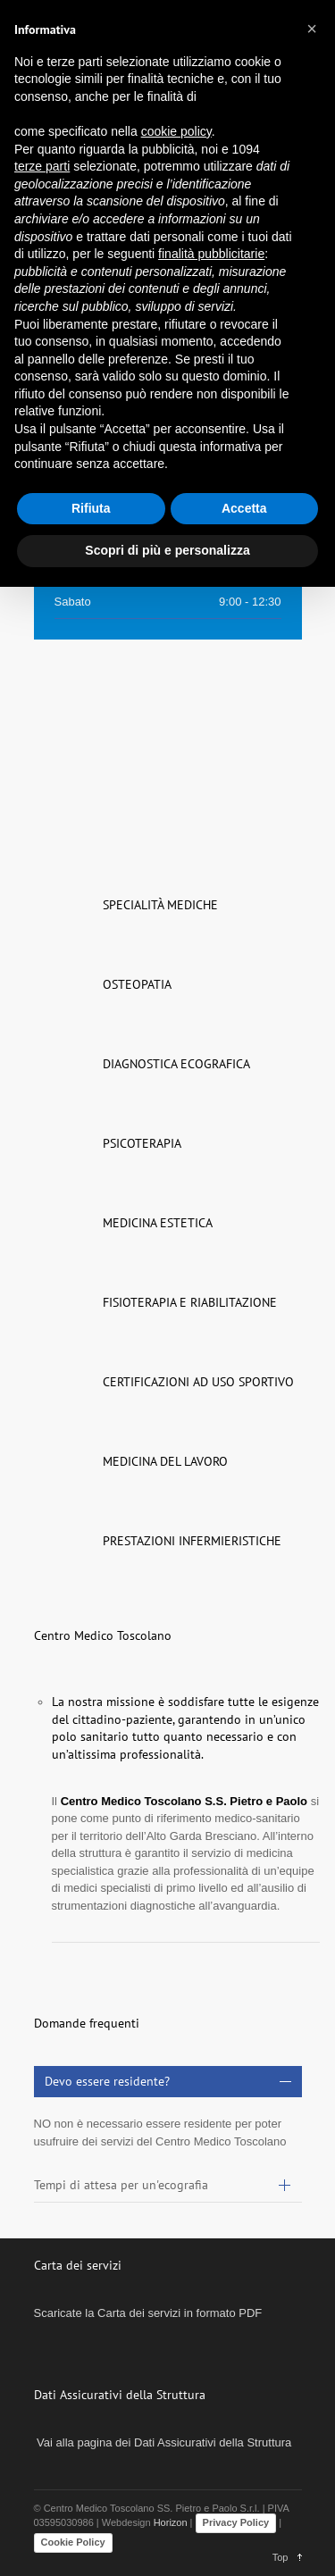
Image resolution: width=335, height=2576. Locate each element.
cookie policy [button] (176, 131)
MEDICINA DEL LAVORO (165, 1461)
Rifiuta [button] (91, 508)
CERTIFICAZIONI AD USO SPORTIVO (198, 1382)
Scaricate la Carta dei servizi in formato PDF (148, 2313)
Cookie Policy (73, 2542)
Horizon (171, 2522)
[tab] (168, 2081)
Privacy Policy (236, 2522)
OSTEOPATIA (137, 984)
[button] (311, 28)
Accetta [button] (244, 508)
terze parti (42, 166)
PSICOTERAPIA (142, 1143)
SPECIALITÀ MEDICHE (160, 905)
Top (280, 2557)
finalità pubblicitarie (211, 254)
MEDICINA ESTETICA (158, 1223)
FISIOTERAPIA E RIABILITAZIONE (190, 1302)
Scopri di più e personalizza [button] (167, 550)
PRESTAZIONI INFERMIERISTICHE (192, 1541)
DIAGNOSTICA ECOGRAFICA (176, 1064)
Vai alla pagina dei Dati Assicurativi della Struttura (163, 2442)
